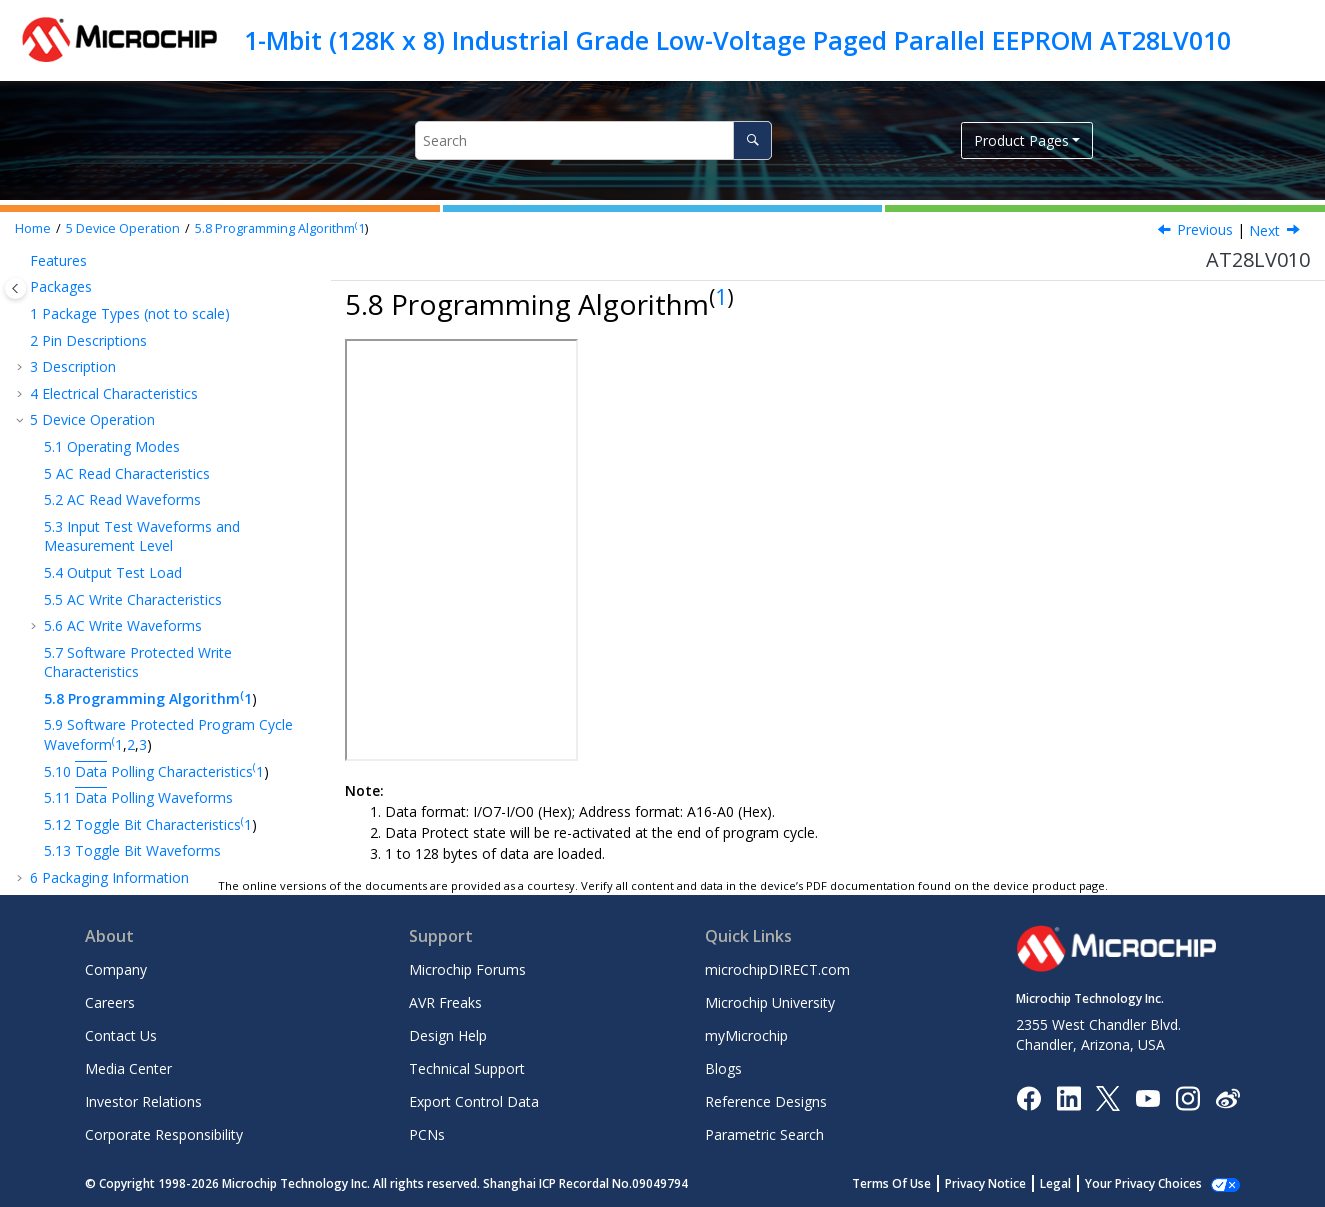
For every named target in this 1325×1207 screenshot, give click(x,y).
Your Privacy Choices (1143, 1183)
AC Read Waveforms (122, 278)
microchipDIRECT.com (777, 969)
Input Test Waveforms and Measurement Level (142, 315)
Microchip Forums (467, 969)
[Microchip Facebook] (1028, 1096)
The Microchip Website (104, 709)
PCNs (427, 1134)
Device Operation (123, 228)
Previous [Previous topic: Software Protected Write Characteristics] (1205, 229)
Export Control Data (474, 1101)
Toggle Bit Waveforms (132, 629)
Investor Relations (143, 1101)
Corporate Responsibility (164, 1134)
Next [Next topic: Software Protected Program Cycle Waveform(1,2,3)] (1266, 230)
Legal (1055, 1183)
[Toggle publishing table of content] (15, 288)
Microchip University (770, 1002)
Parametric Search (764, 1134)
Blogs (723, 1068)
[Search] (752, 140)
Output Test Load (113, 351)
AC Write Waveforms (123, 404)
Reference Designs (766, 1101)
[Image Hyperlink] (1147, 1097)
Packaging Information (109, 656)
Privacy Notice (985, 1183)
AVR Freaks (445, 1002)
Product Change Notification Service (147, 736)
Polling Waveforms (138, 576)
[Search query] (593, 140)
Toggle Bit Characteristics (144, 603)
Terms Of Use (891, 1183)
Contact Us (121, 1035)
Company (116, 969)
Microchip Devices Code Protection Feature (171, 816)
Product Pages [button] (1021, 140)
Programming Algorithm (276, 228)
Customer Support (89, 762)
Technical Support (467, 1068)
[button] (36, 279)
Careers (110, 1002)
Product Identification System (125, 789)
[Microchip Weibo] (1227, 1097)
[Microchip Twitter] (1108, 1096)
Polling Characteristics (150, 550)
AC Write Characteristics (133, 378)
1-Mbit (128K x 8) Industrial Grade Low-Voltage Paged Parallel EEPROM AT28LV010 (737, 40)
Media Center (128, 1068)
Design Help (448, 1035)
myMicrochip (746, 1035)
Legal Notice (71, 842)
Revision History (88, 683)
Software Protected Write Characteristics (138, 441)
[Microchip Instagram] (1187, 1096)
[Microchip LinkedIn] (1068, 1096)
